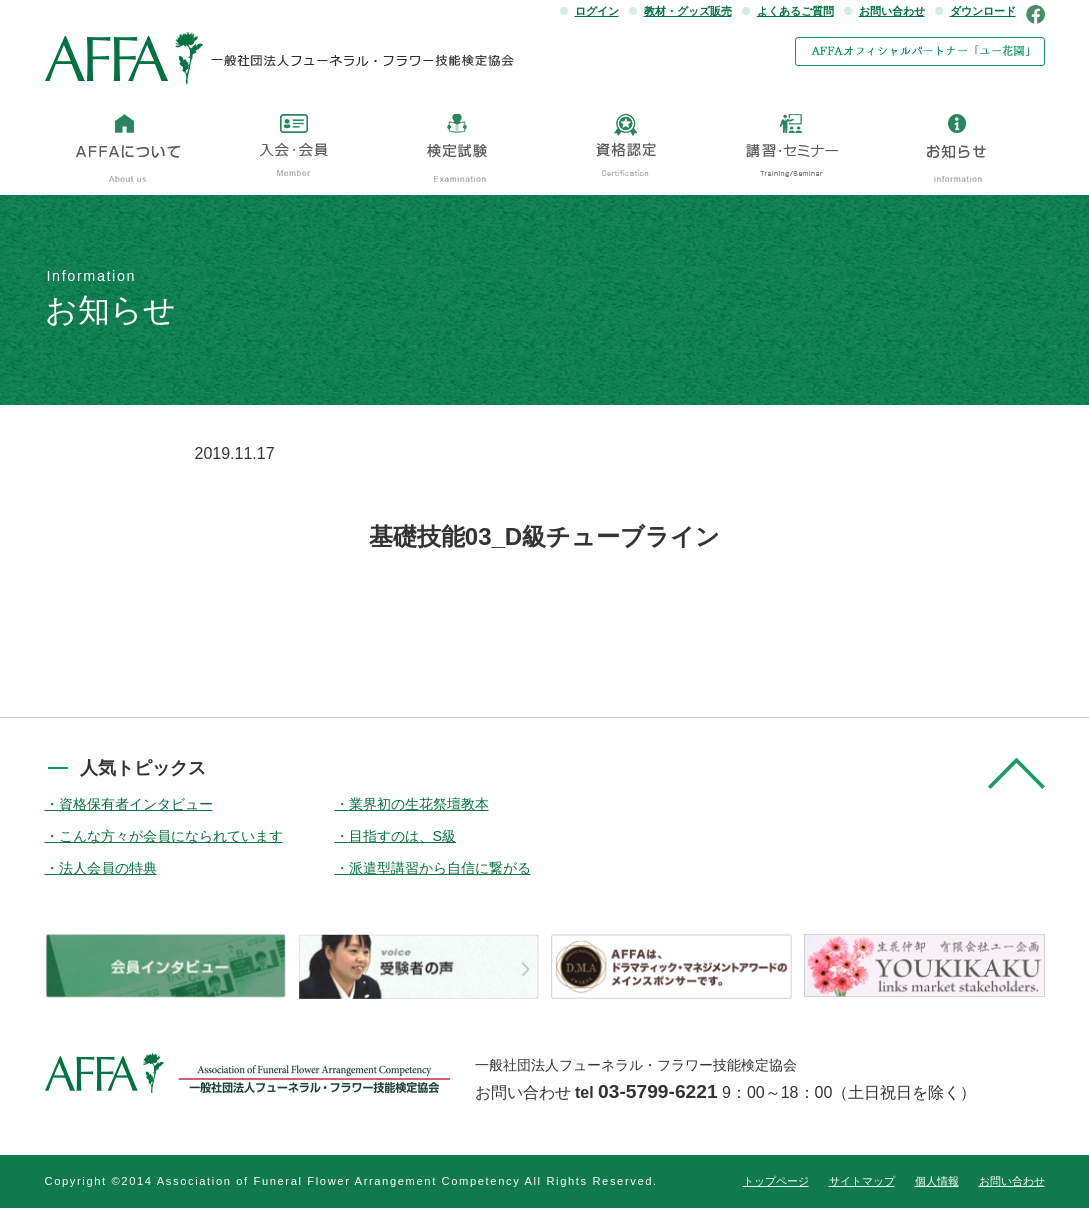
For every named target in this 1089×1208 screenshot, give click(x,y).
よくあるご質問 (795, 11)
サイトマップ (862, 1181)
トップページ (776, 1181)
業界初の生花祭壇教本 (419, 804)
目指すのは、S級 (403, 836)
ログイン (597, 11)
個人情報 (937, 1181)
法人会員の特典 (108, 868)
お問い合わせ (892, 11)
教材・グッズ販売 (688, 11)
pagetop (1016, 773)
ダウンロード (983, 11)
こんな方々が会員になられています (171, 836)
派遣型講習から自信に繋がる (440, 868)
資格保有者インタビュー (136, 804)
